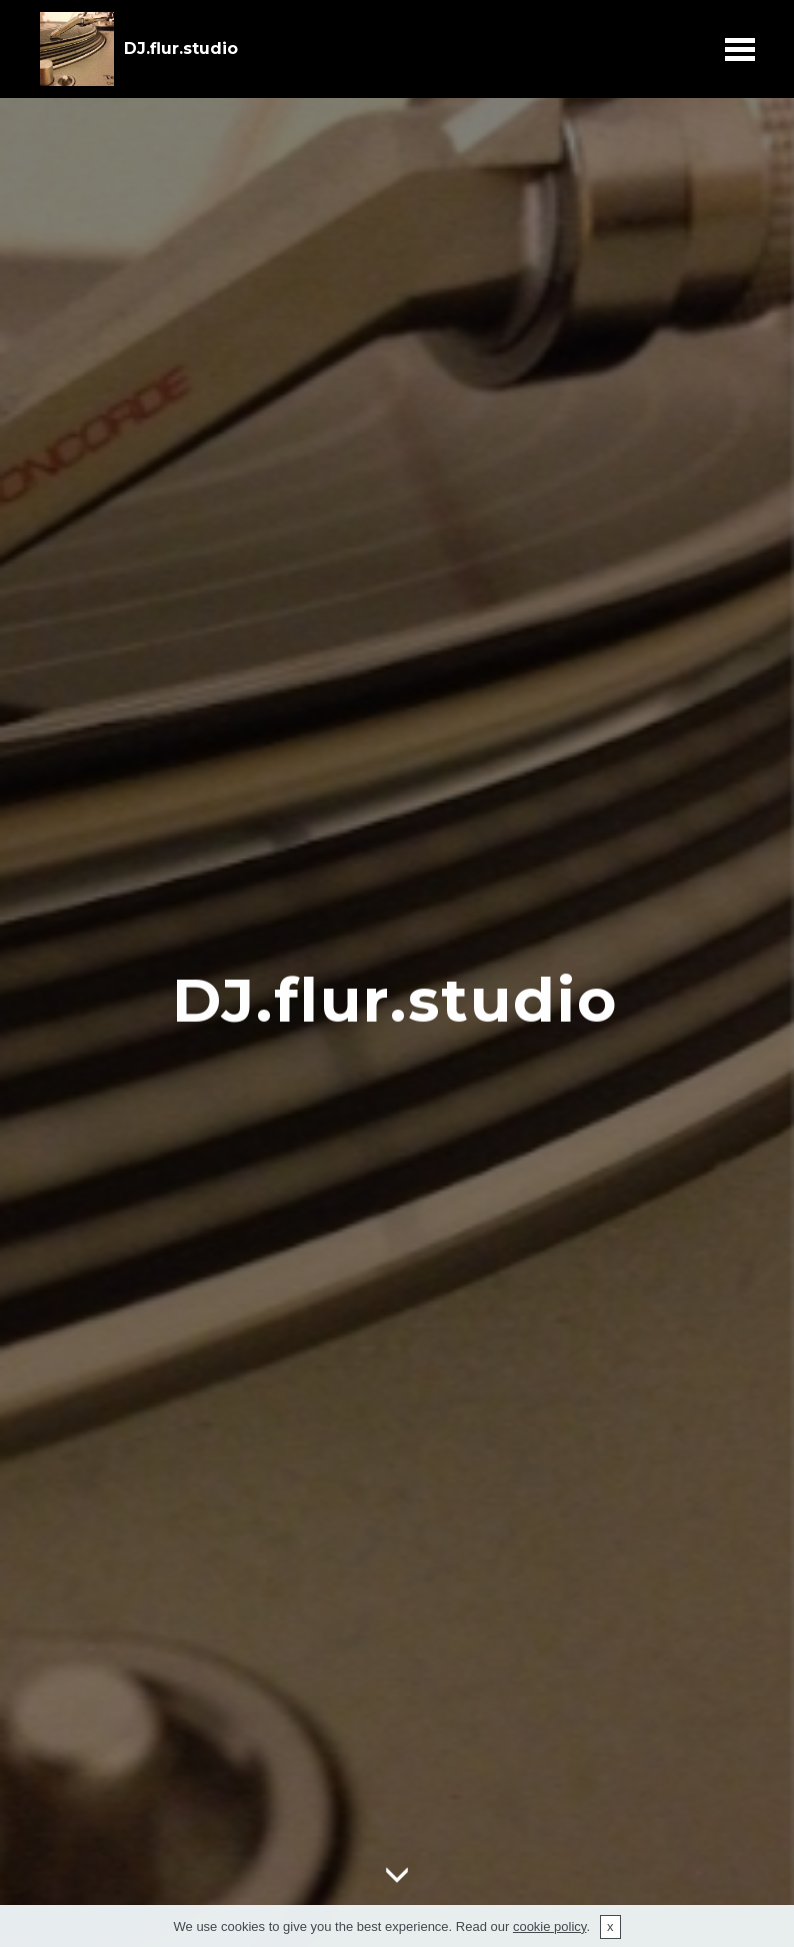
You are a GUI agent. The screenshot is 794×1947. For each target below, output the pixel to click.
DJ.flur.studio (181, 48)
